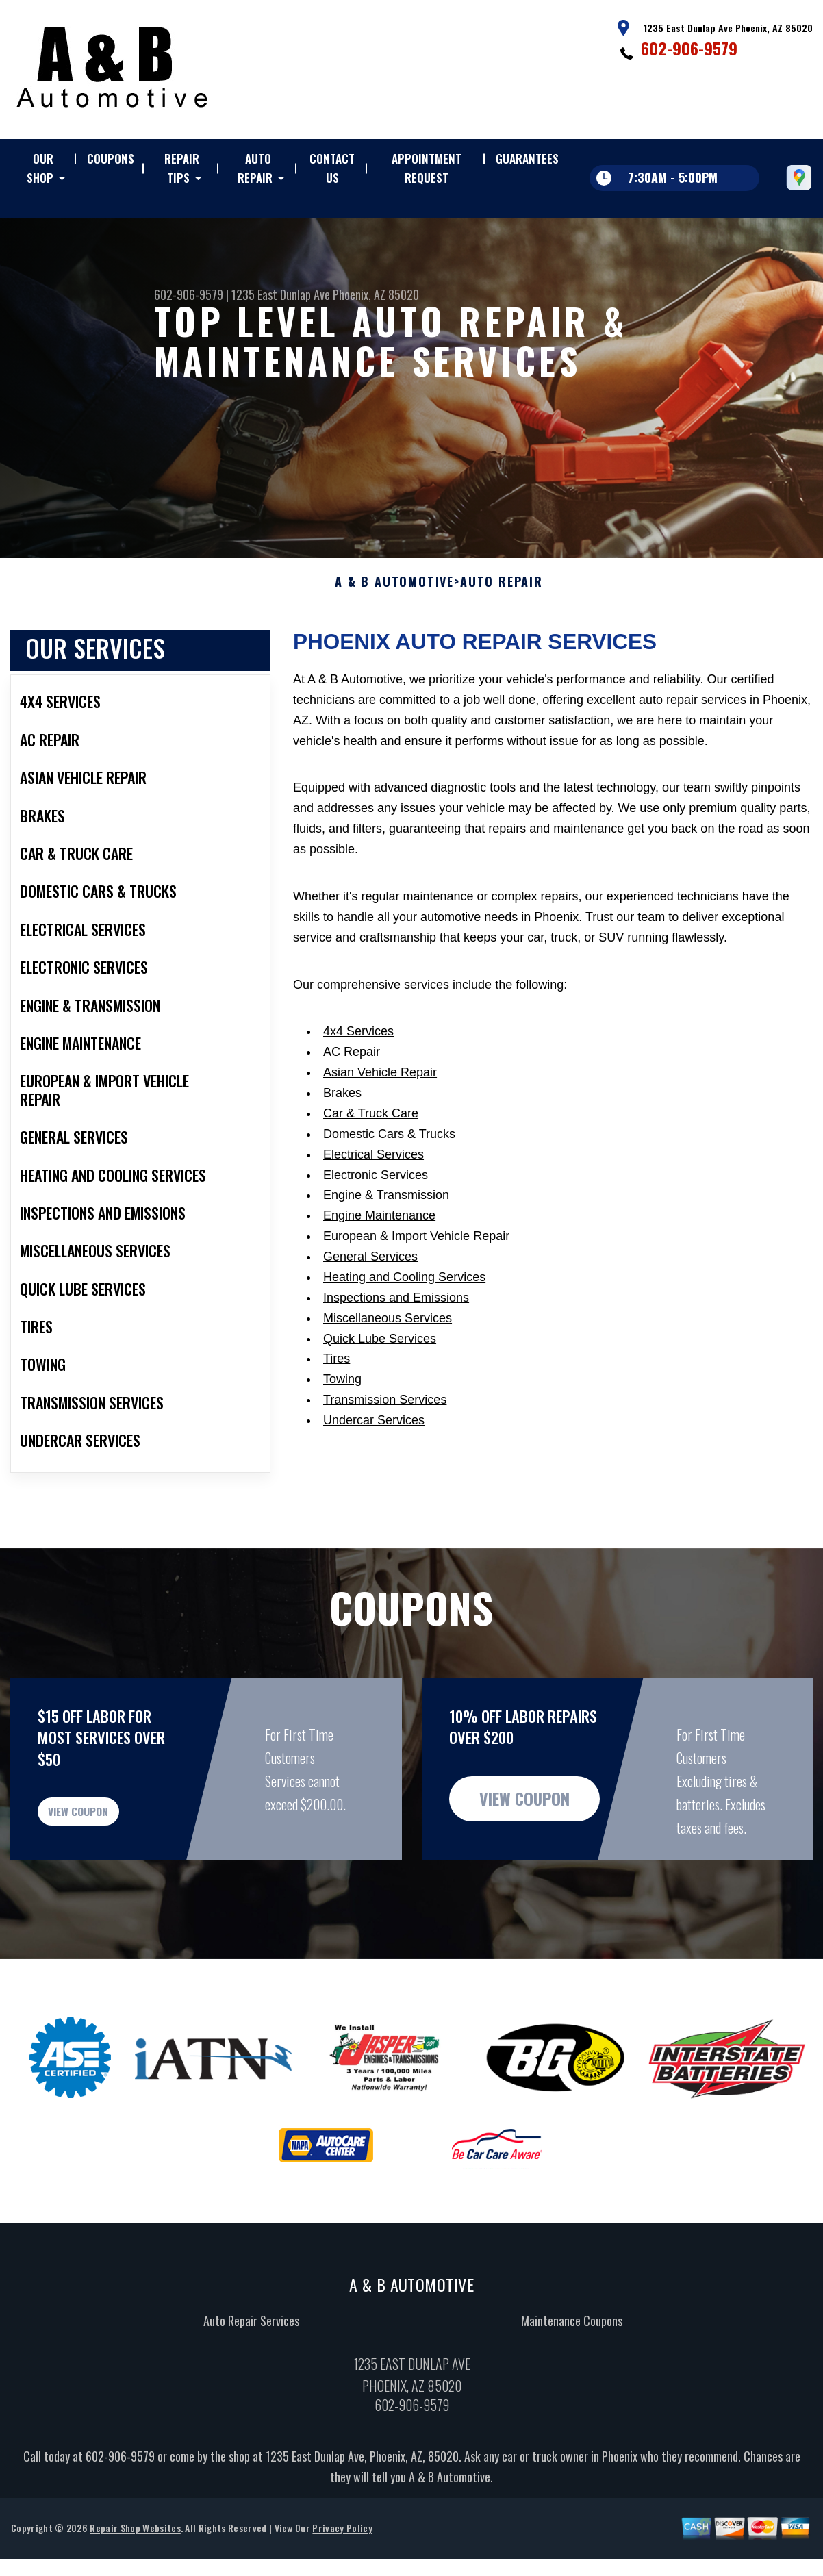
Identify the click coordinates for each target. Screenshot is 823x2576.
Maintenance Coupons (571, 2351)
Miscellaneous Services (387, 1331)
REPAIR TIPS (181, 168)
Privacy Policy (342, 2558)
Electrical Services (373, 1167)
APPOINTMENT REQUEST (426, 168)
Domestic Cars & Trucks (389, 1147)
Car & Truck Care (370, 1127)
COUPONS (110, 158)
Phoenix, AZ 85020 (376, 294)
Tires (336, 1372)
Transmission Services (384, 1413)
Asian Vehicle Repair (380, 1086)
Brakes (342, 1106)
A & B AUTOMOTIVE (394, 595)
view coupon (113, 1833)
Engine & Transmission (386, 1208)
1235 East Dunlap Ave (280, 294)
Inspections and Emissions (396, 1311)
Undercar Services (374, 1434)
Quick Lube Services (379, 1352)
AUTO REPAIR (255, 168)
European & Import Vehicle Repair (416, 1250)
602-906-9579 (689, 48)
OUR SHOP (40, 168)
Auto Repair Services (251, 2351)
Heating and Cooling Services (404, 1291)
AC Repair (351, 1065)
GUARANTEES (527, 158)
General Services (370, 1270)
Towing (342, 1393)
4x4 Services (358, 1045)
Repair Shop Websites (135, 2558)
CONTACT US (332, 168)
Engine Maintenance (379, 1229)
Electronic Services (375, 1188)
